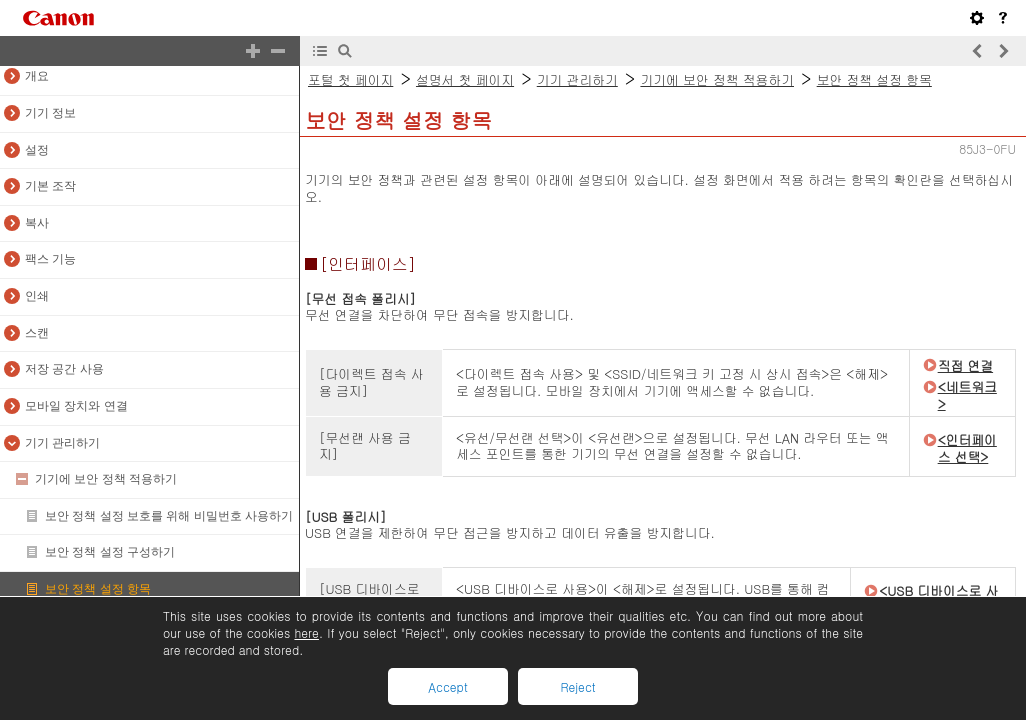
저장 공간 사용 (64, 369)
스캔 (37, 333)
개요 (37, 76)
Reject (577, 686)
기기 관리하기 (62, 443)
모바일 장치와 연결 (76, 406)
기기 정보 (50, 113)
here (306, 632)
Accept (447, 686)
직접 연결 (965, 365)
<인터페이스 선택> (967, 448)
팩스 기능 (50, 259)
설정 (37, 150)
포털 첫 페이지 (350, 79)
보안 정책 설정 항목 (98, 589)
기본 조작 (50, 186)
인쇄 (37, 296)
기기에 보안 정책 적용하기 (106, 479)
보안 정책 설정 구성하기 (110, 552)
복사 (37, 223)
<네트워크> (967, 395)
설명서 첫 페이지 (465, 79)
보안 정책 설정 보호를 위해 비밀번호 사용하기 (169, 516)
